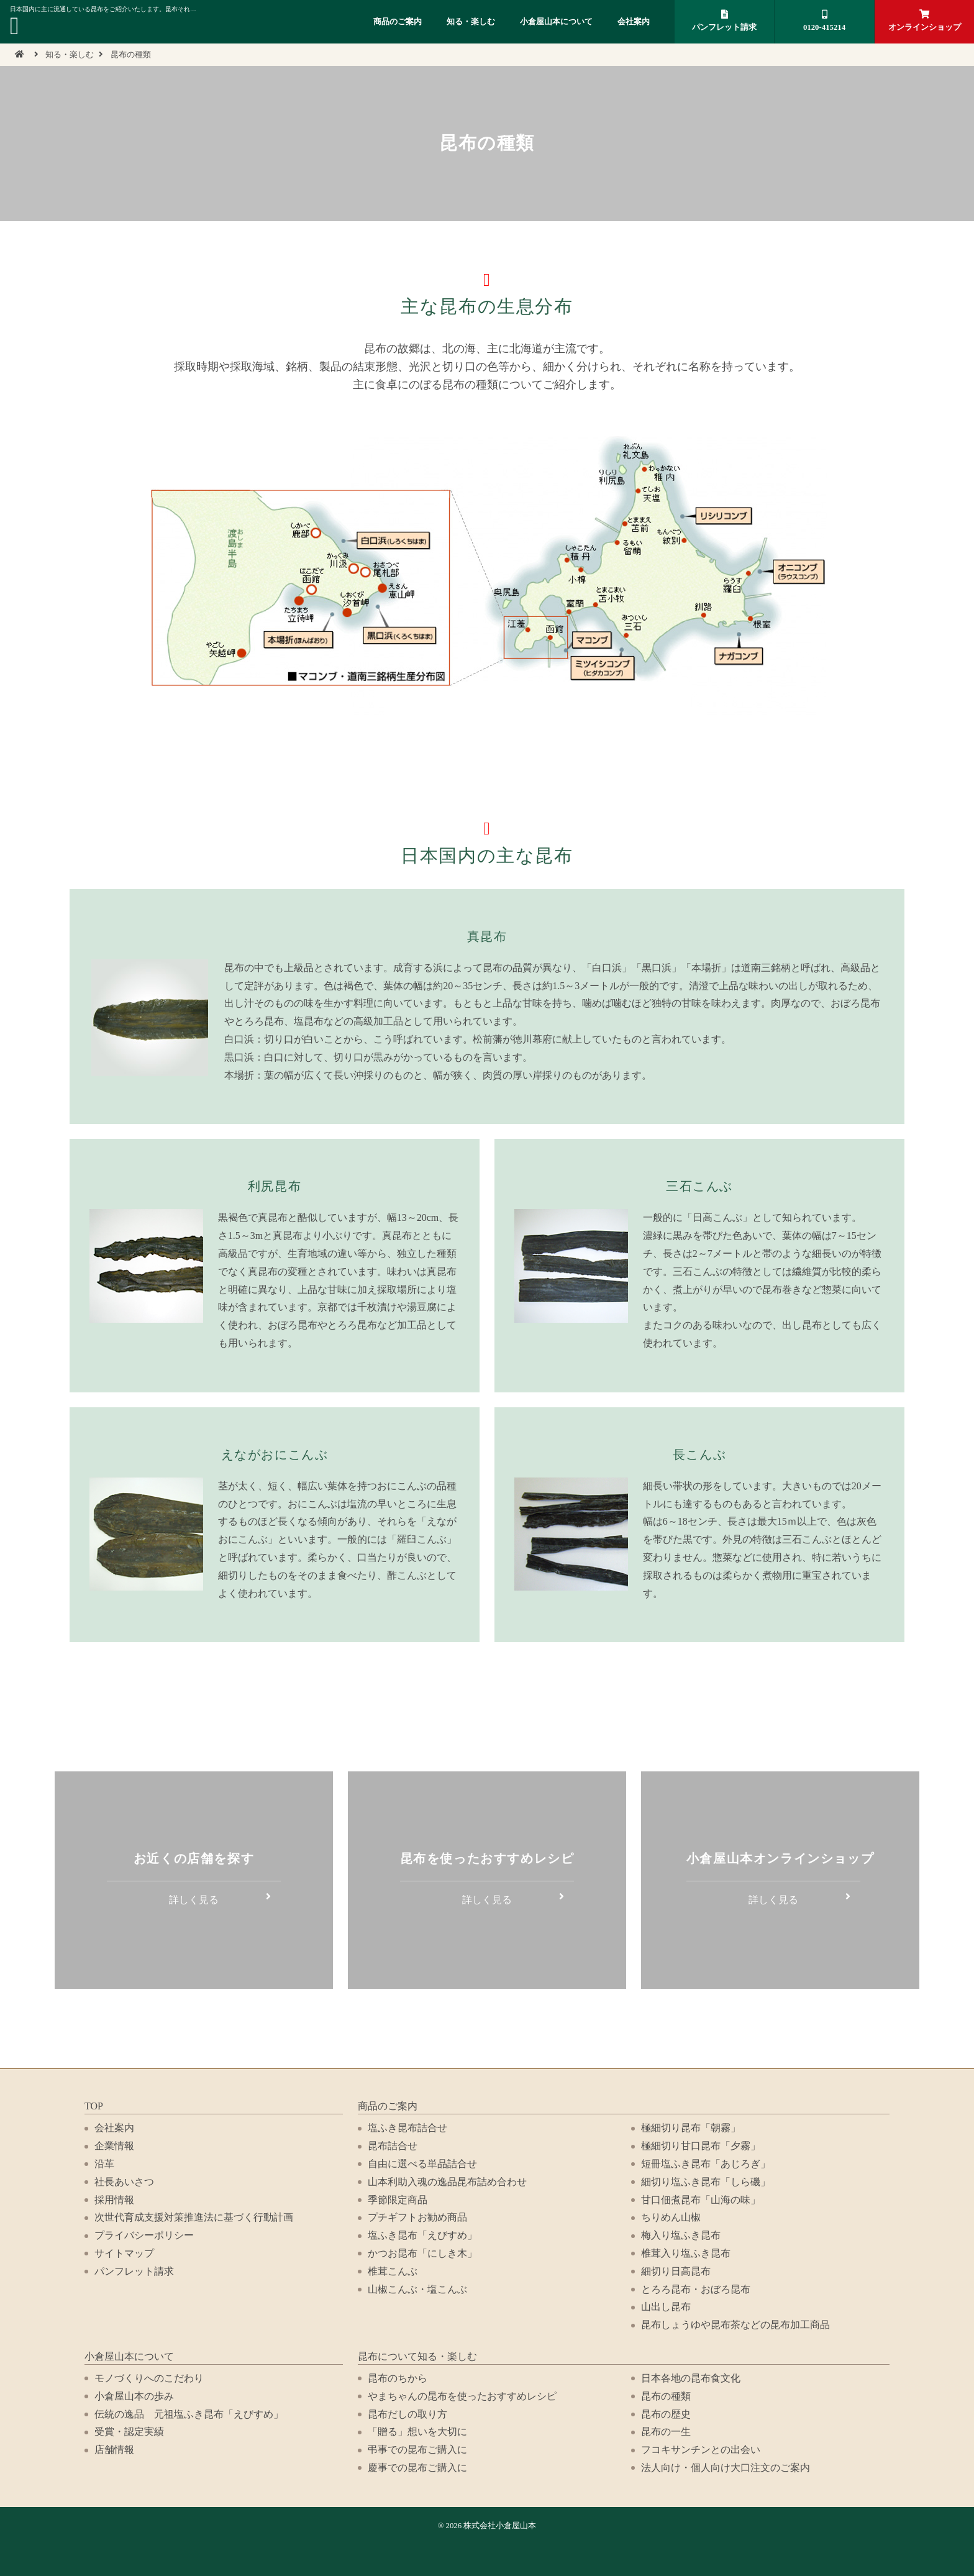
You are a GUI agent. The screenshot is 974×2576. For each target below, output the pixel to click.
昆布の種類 (666, 2396)
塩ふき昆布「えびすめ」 (422, 2235)
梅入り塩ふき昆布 (681, 2235)
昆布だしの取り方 (407, 2414)
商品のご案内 (397, 21)
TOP (93, 2106)
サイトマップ (124, 2253)
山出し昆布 (666, 2306)
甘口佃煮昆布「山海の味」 (700, 2200)
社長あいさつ (124, 2181)
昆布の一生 (666, 2431)
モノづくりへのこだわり (149, 2378)
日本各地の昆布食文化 (690, 2378)
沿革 (104, 2163)
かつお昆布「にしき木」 (422, 2253)
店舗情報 (114, 2449)
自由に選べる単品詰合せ (422, 2163)
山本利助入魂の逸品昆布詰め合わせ (447, 2181)
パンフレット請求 (724, 21)
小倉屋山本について (556, 21)
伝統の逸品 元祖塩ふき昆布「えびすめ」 (188, 2414)
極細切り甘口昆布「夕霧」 (700, 2145)
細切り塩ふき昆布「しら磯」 (705, 2181)
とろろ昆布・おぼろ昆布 (695, 2289)
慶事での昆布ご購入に (417, 2467)
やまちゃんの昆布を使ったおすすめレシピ (462, 2396)
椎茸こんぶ (392, 2271)
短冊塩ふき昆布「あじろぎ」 (705, 2163)
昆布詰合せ (392, 2145)
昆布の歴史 (666, 2414)
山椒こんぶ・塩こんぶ (417, 2289)
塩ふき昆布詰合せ (407, 2127)
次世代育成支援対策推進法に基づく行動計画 (193, 2217)
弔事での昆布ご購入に (417, 2449)
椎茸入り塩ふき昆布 (685, 2253)
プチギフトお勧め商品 (417, 2217)
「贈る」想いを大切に (417, 2431)
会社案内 (633, 21)
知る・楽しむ (471, 21)
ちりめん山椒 (671, 2217)
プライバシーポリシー (144, 2235)
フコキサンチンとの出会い (700, 2449)
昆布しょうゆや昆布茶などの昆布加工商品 (735, 2324)
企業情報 (114, 2145)
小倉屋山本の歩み (134, 2396)
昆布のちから (397, 2378)
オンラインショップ (924, 21)
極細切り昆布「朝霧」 (690, 2127)
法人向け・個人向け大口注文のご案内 (725, 2467)
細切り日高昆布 (676, 2271)
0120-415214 (824, 21)
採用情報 (114, 2200)
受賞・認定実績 (129, 2431)
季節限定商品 (397, 2200)
